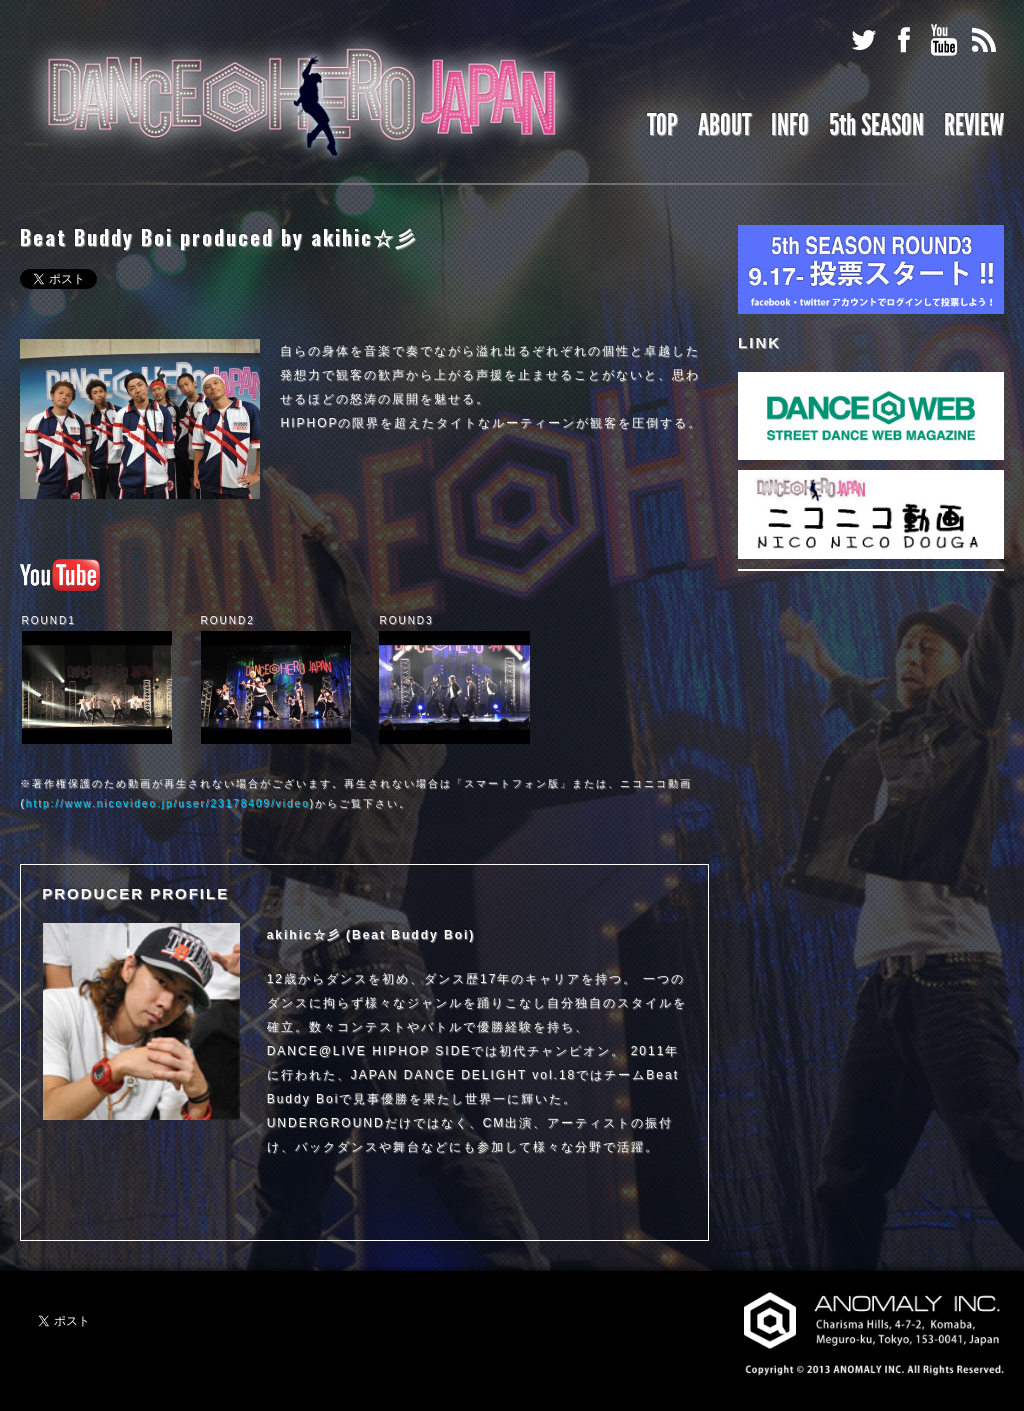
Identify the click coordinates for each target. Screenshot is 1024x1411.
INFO (790, 125)
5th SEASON (876, 125)
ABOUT (724, 125)
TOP (662, 125)
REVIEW (974, 125)
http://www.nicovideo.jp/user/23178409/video (168, 803)
